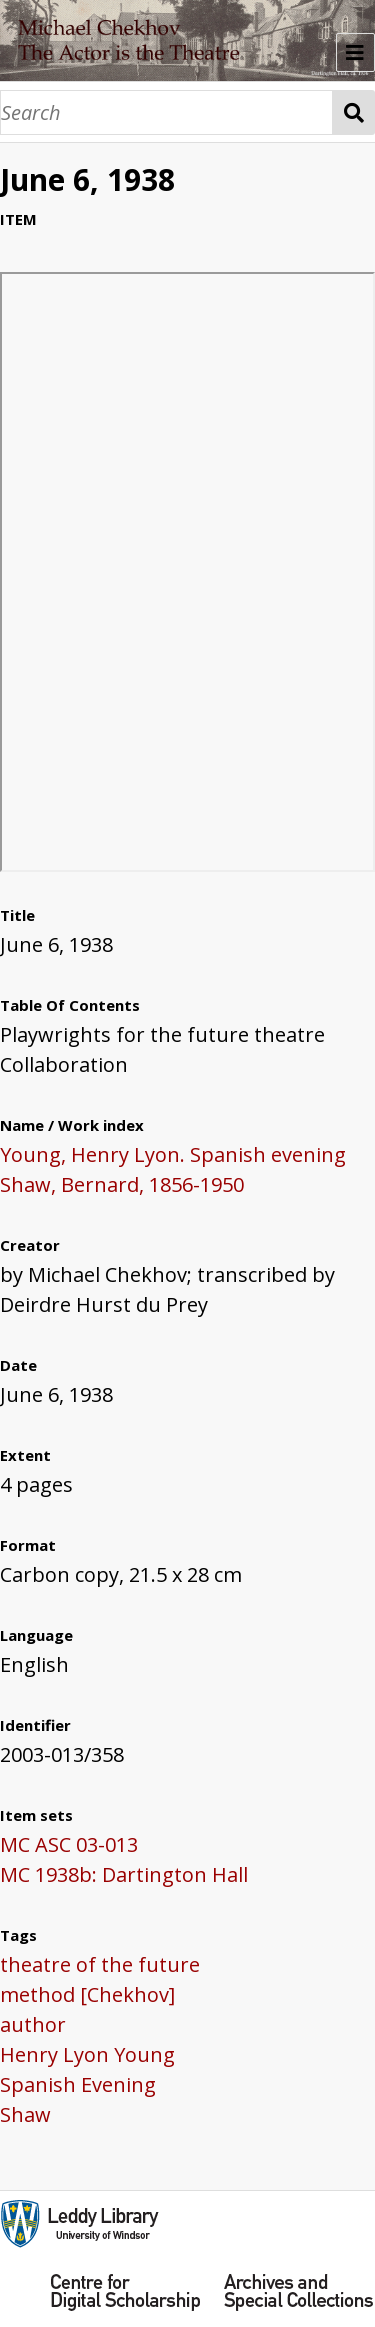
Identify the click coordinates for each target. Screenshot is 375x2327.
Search (354, 112)
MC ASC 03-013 (69, 1844)
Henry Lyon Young (87, 2054)
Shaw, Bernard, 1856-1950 (122, 1184)
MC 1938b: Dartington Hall (124, 1874)
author (33, 2024)
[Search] (166, 112)
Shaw (25, 2114)
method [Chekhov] (87, 1994)
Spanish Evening (78, 2084)
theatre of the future (100, 1964)
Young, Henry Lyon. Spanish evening (173, 1154)
